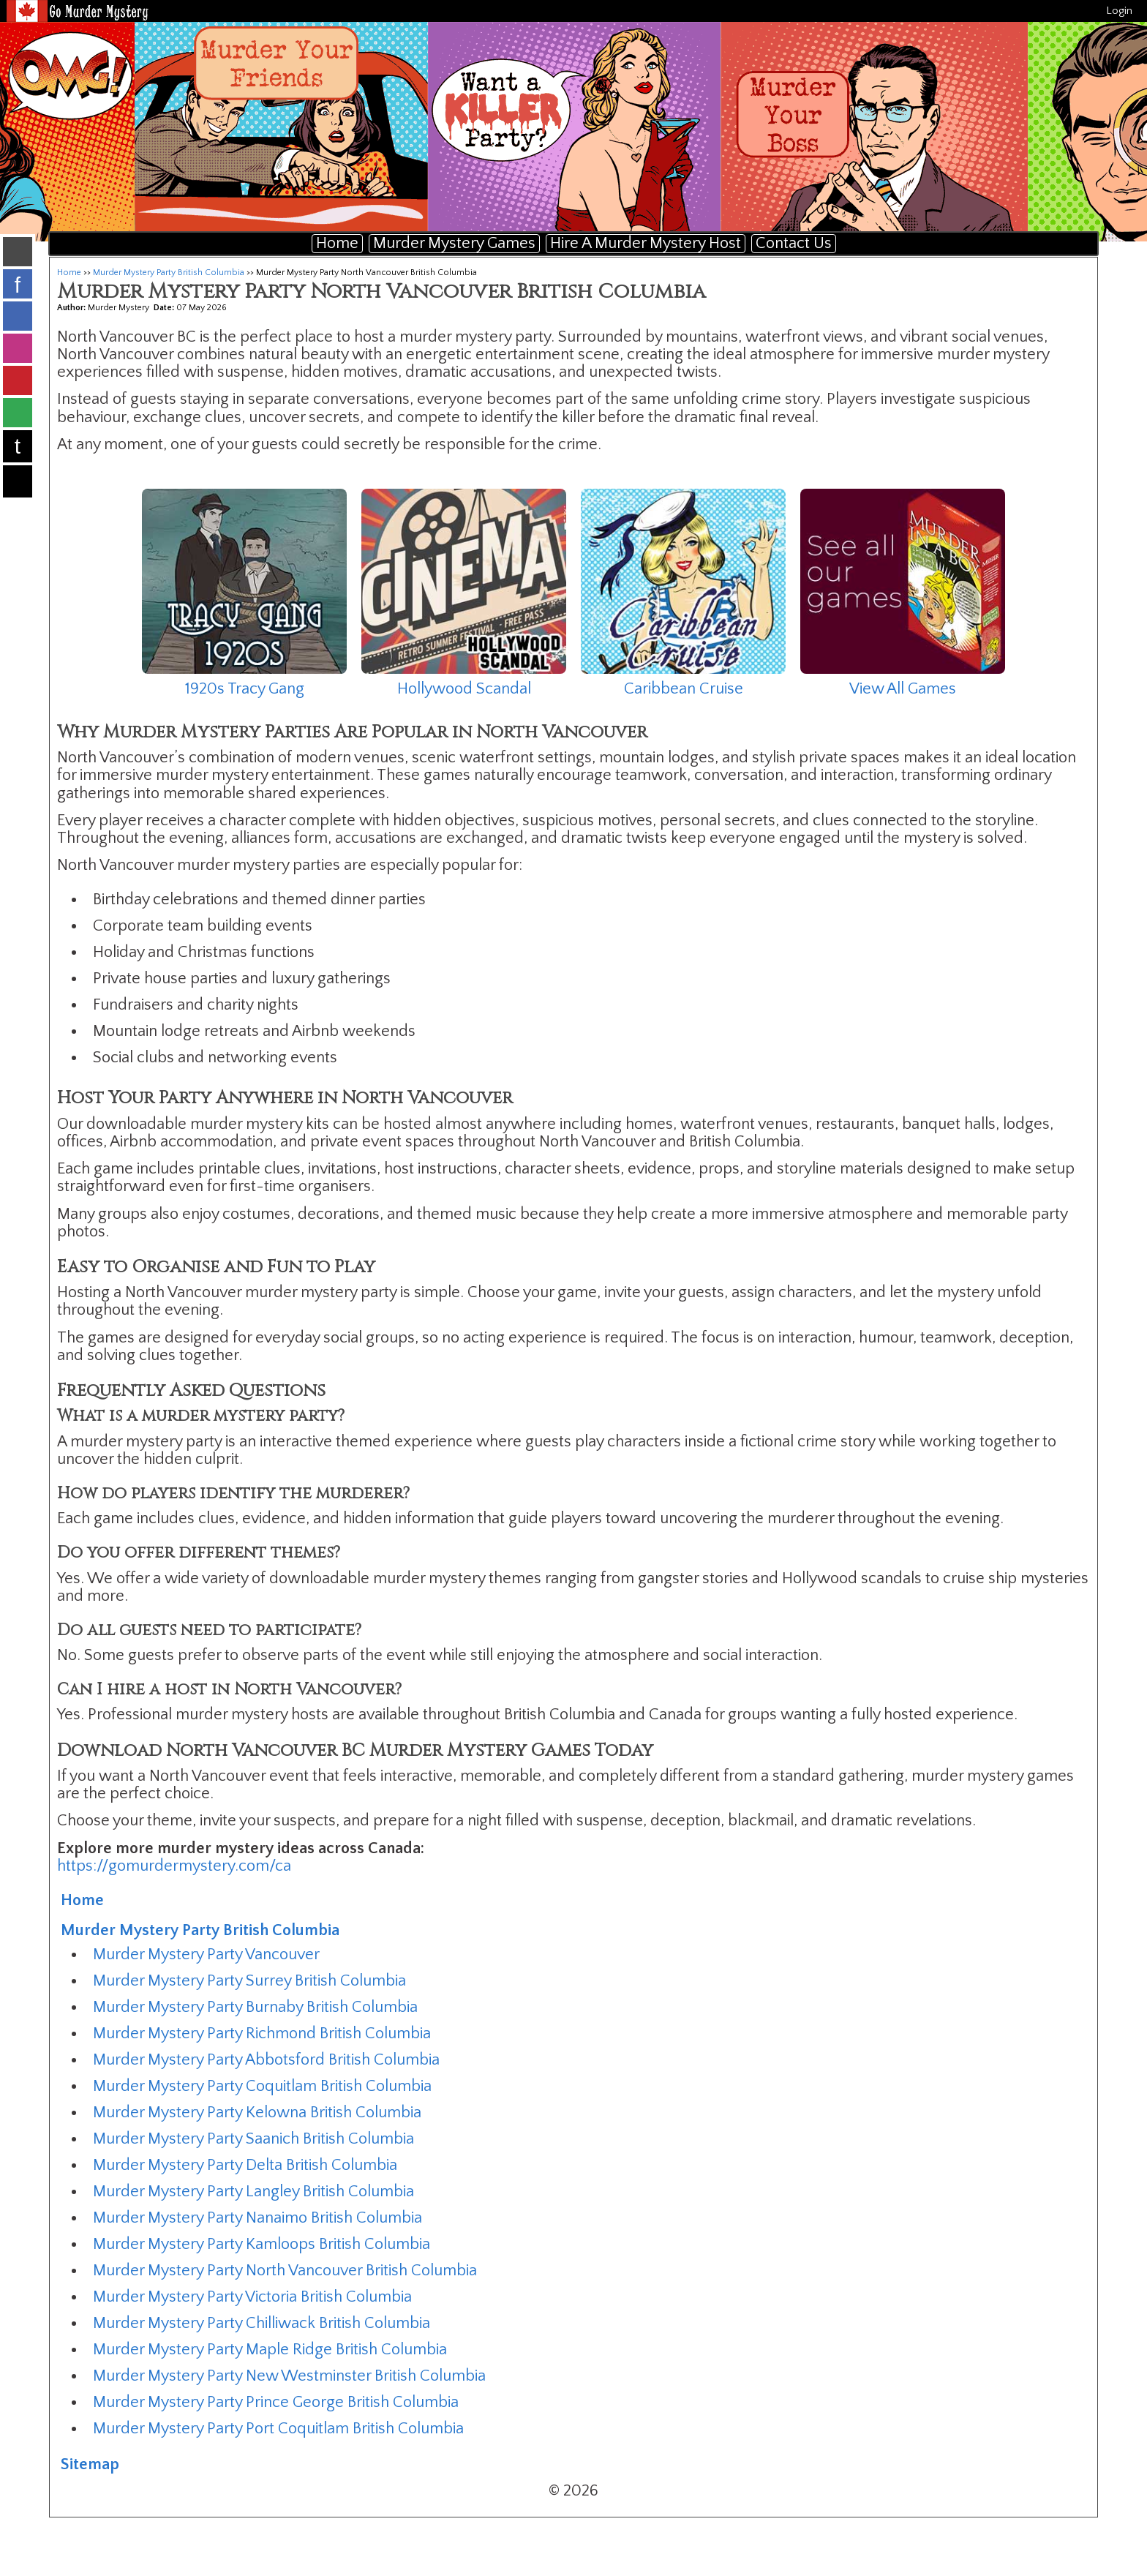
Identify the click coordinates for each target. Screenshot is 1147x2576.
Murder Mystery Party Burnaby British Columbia (255, 2007)
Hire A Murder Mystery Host (645, 243)
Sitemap (90, 2464)
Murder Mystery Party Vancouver (206, 1954)
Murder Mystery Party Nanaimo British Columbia (257, 2218)
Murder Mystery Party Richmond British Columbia (262, 2033)
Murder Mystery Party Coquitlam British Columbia (262, 2086)
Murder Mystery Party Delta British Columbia (245, 2165)
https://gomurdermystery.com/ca (174, 1866)
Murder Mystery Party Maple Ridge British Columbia (270, 2349)
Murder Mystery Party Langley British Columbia (253, 2191)
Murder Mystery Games (454, 243)
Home (337, 243)
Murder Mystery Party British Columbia (168, 272)
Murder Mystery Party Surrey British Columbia (249, 1981)
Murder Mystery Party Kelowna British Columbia (257, 2112)
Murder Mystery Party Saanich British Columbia (253, 2139)
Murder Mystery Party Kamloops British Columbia (261, 2244)
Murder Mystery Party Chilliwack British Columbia (261, 2323)
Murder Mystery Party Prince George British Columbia (276, 2402)
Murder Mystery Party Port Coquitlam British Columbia (278, 2428)
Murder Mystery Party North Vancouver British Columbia (285, 2270)
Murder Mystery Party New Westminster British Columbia (289, 2376)
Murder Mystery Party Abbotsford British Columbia (266, 2060)
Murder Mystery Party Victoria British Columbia (252, 2297)
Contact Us (794, 243)
